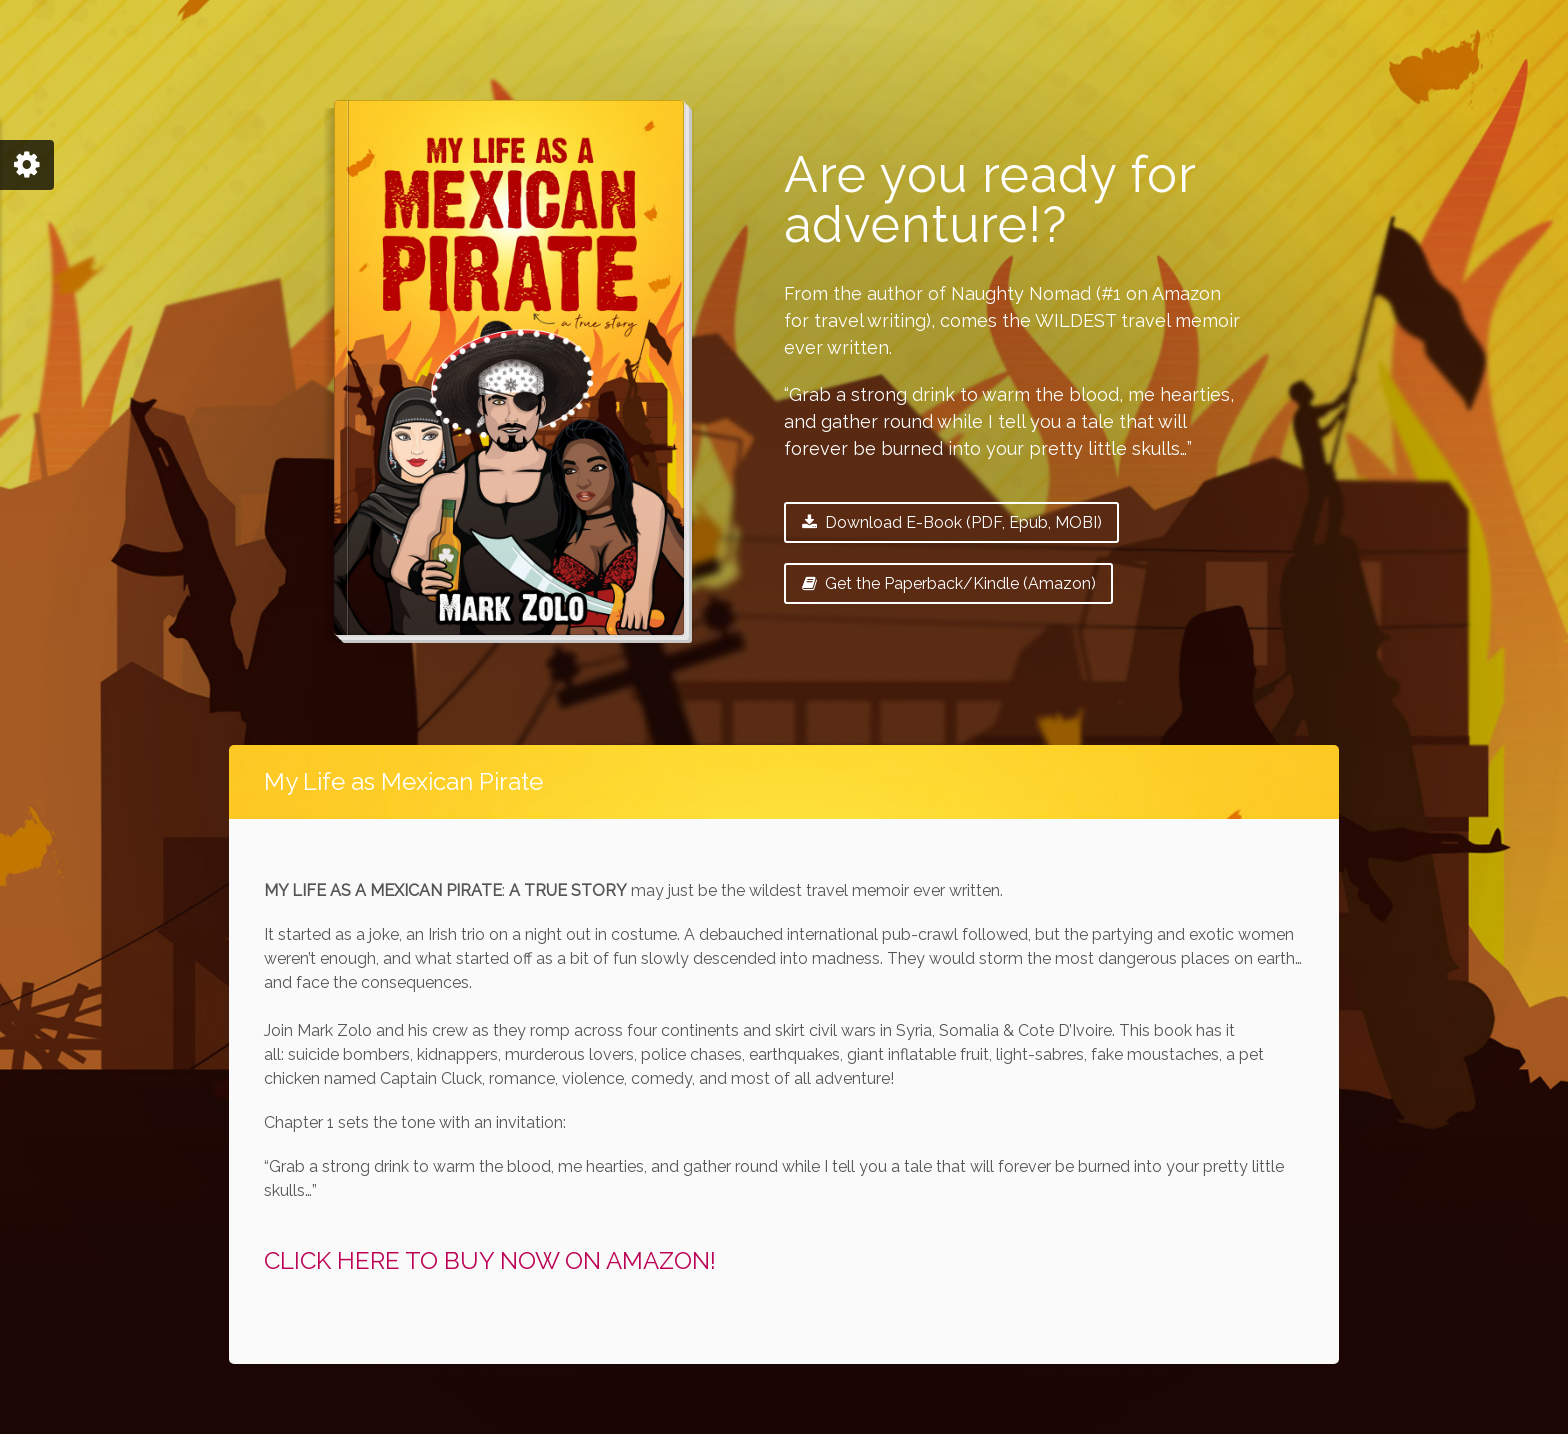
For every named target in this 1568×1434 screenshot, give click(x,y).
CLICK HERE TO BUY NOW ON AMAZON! (490, 1260)
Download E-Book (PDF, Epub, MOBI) (951, 522)
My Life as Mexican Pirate (403, 781)
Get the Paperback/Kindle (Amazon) (948, 583)
